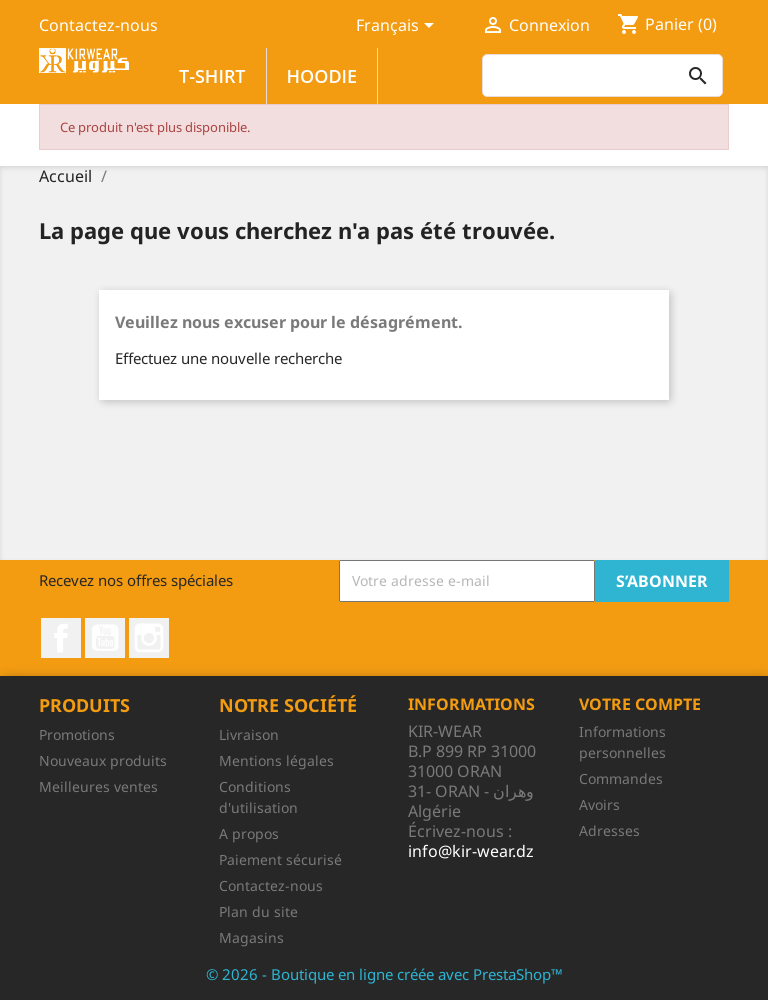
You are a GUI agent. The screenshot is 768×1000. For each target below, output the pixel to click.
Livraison (249, 734)
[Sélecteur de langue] (398, 27)
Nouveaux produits (103, 760)
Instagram (149, 638)
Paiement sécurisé (280, 859)
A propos (249, 833)
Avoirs (599, 804)
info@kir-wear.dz (471, 851)
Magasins (251, 937)
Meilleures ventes (98, 786)
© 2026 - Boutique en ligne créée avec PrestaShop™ (384, 974)
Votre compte (640, 704)
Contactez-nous (98, 25)
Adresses (609, 830)
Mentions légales (276, 760)
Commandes (621, 778)
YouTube (105, 638)
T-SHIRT (212, 76)
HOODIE (322, 76)
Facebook (61, 638)
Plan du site (258, 911)
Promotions (77, 734)
